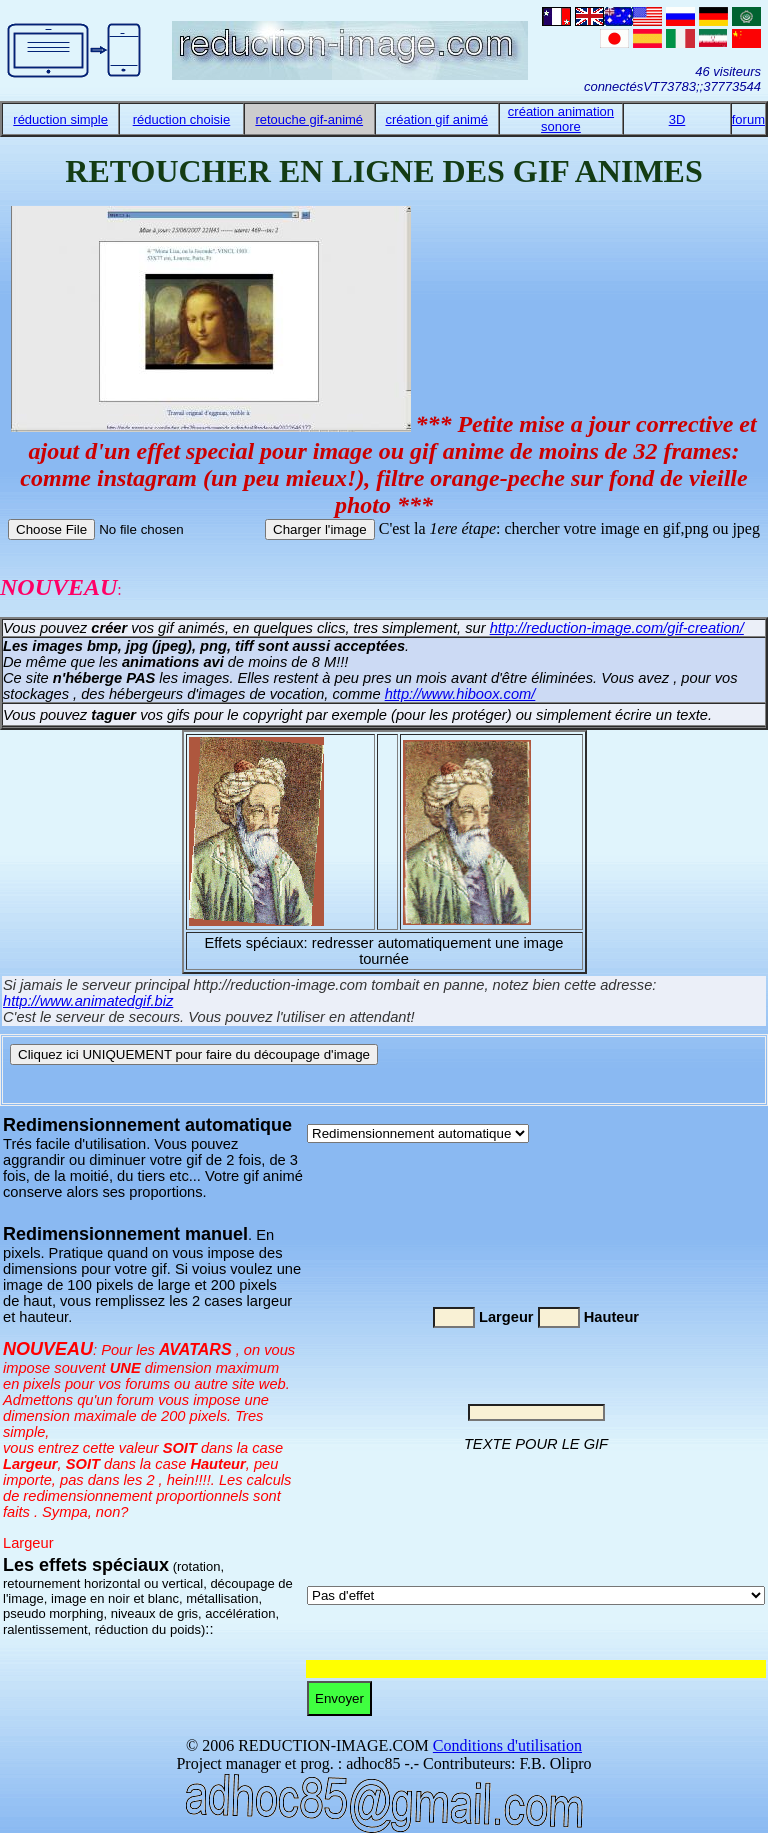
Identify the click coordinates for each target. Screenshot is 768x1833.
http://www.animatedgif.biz (88, 1001)
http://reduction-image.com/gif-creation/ (617, 628)
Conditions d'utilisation (507, 1745)
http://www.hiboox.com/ (460, 694)
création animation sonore (561, 119)
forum (748, 119)
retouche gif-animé (309, 119)
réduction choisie (182, 119)
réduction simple (60, 119)
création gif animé (436, 119)
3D (677, 119)
